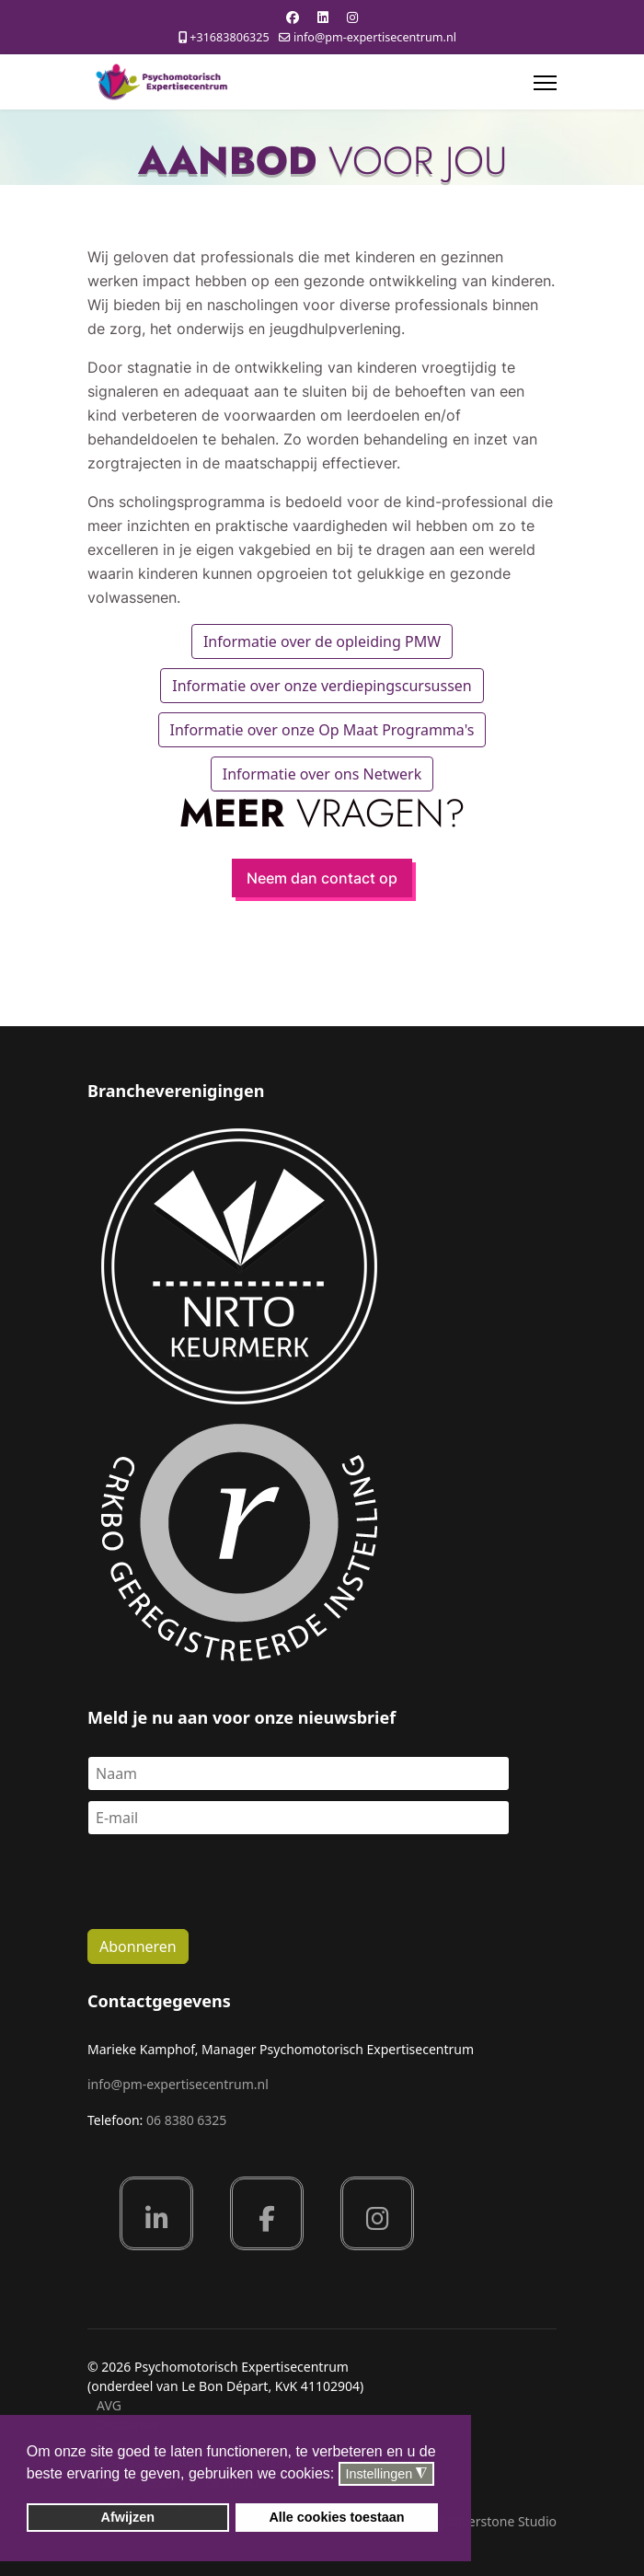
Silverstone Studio (502, 2521)
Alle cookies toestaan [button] (336, 2517)
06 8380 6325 (186, 2120)
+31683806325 (229, 37)
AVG (109, 2405)
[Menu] (545, 82)
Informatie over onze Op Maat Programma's (322, 730)
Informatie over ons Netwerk (322, 774)
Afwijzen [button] (128, 2517)
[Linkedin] (322, 17)
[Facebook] (292, 17)
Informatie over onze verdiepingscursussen (321, 686)
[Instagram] (352, 17)
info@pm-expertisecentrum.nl (374, 37)
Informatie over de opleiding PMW (322, 641)
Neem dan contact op (322, 878)
